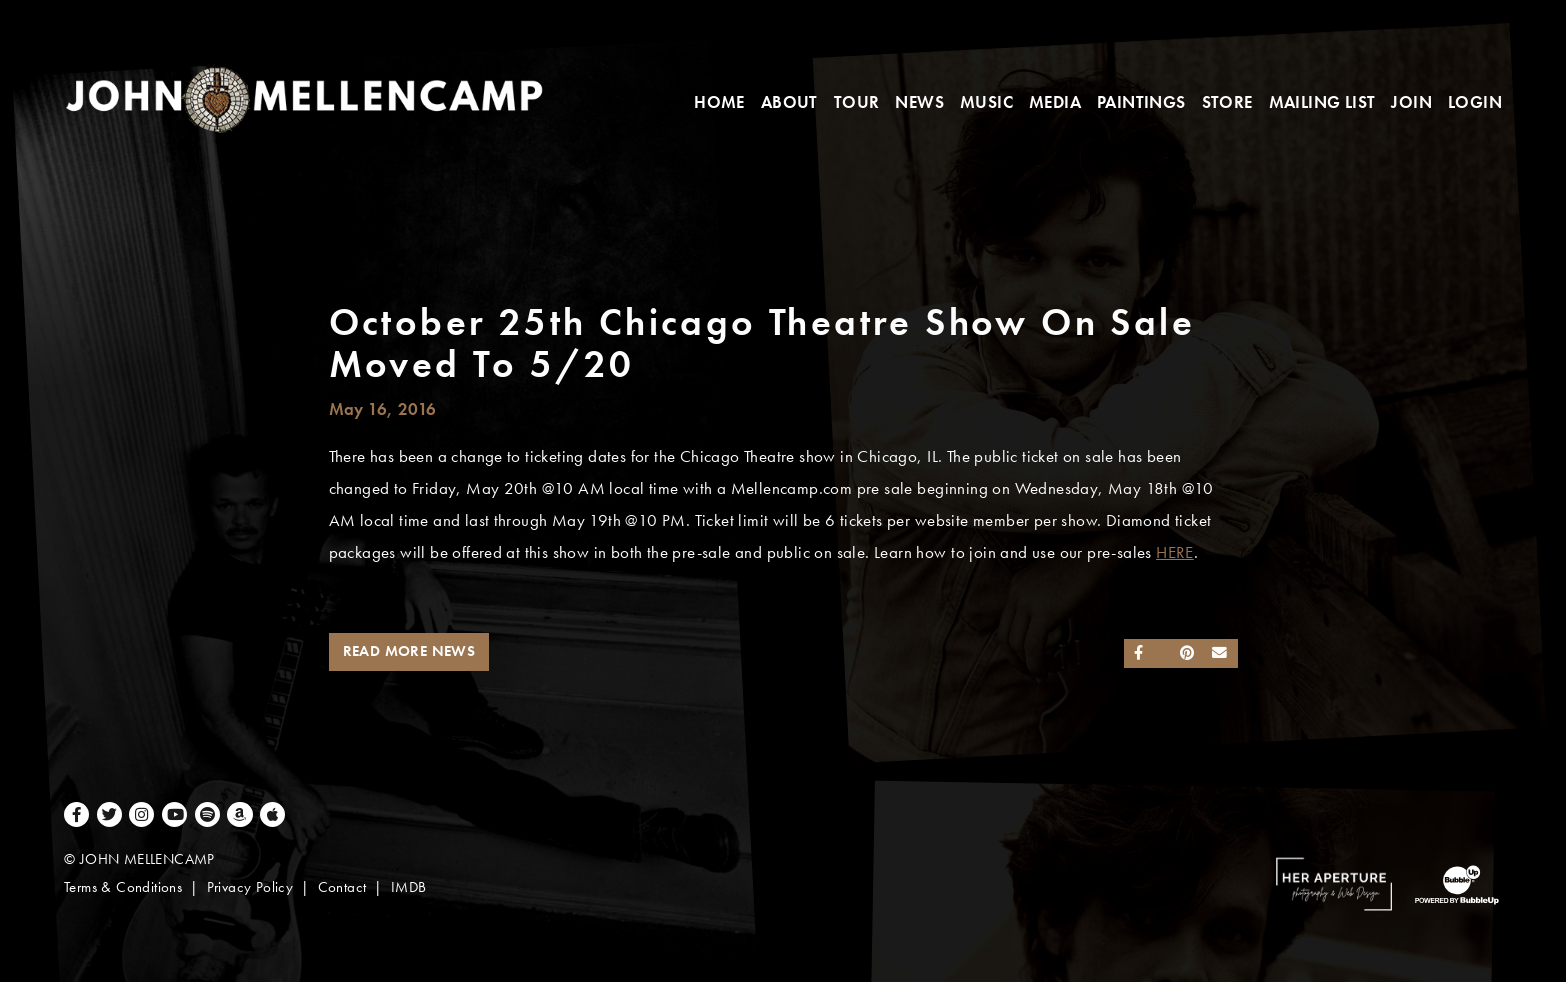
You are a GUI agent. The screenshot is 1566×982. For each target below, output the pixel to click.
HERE (1175, 552)
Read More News (409, 651)
